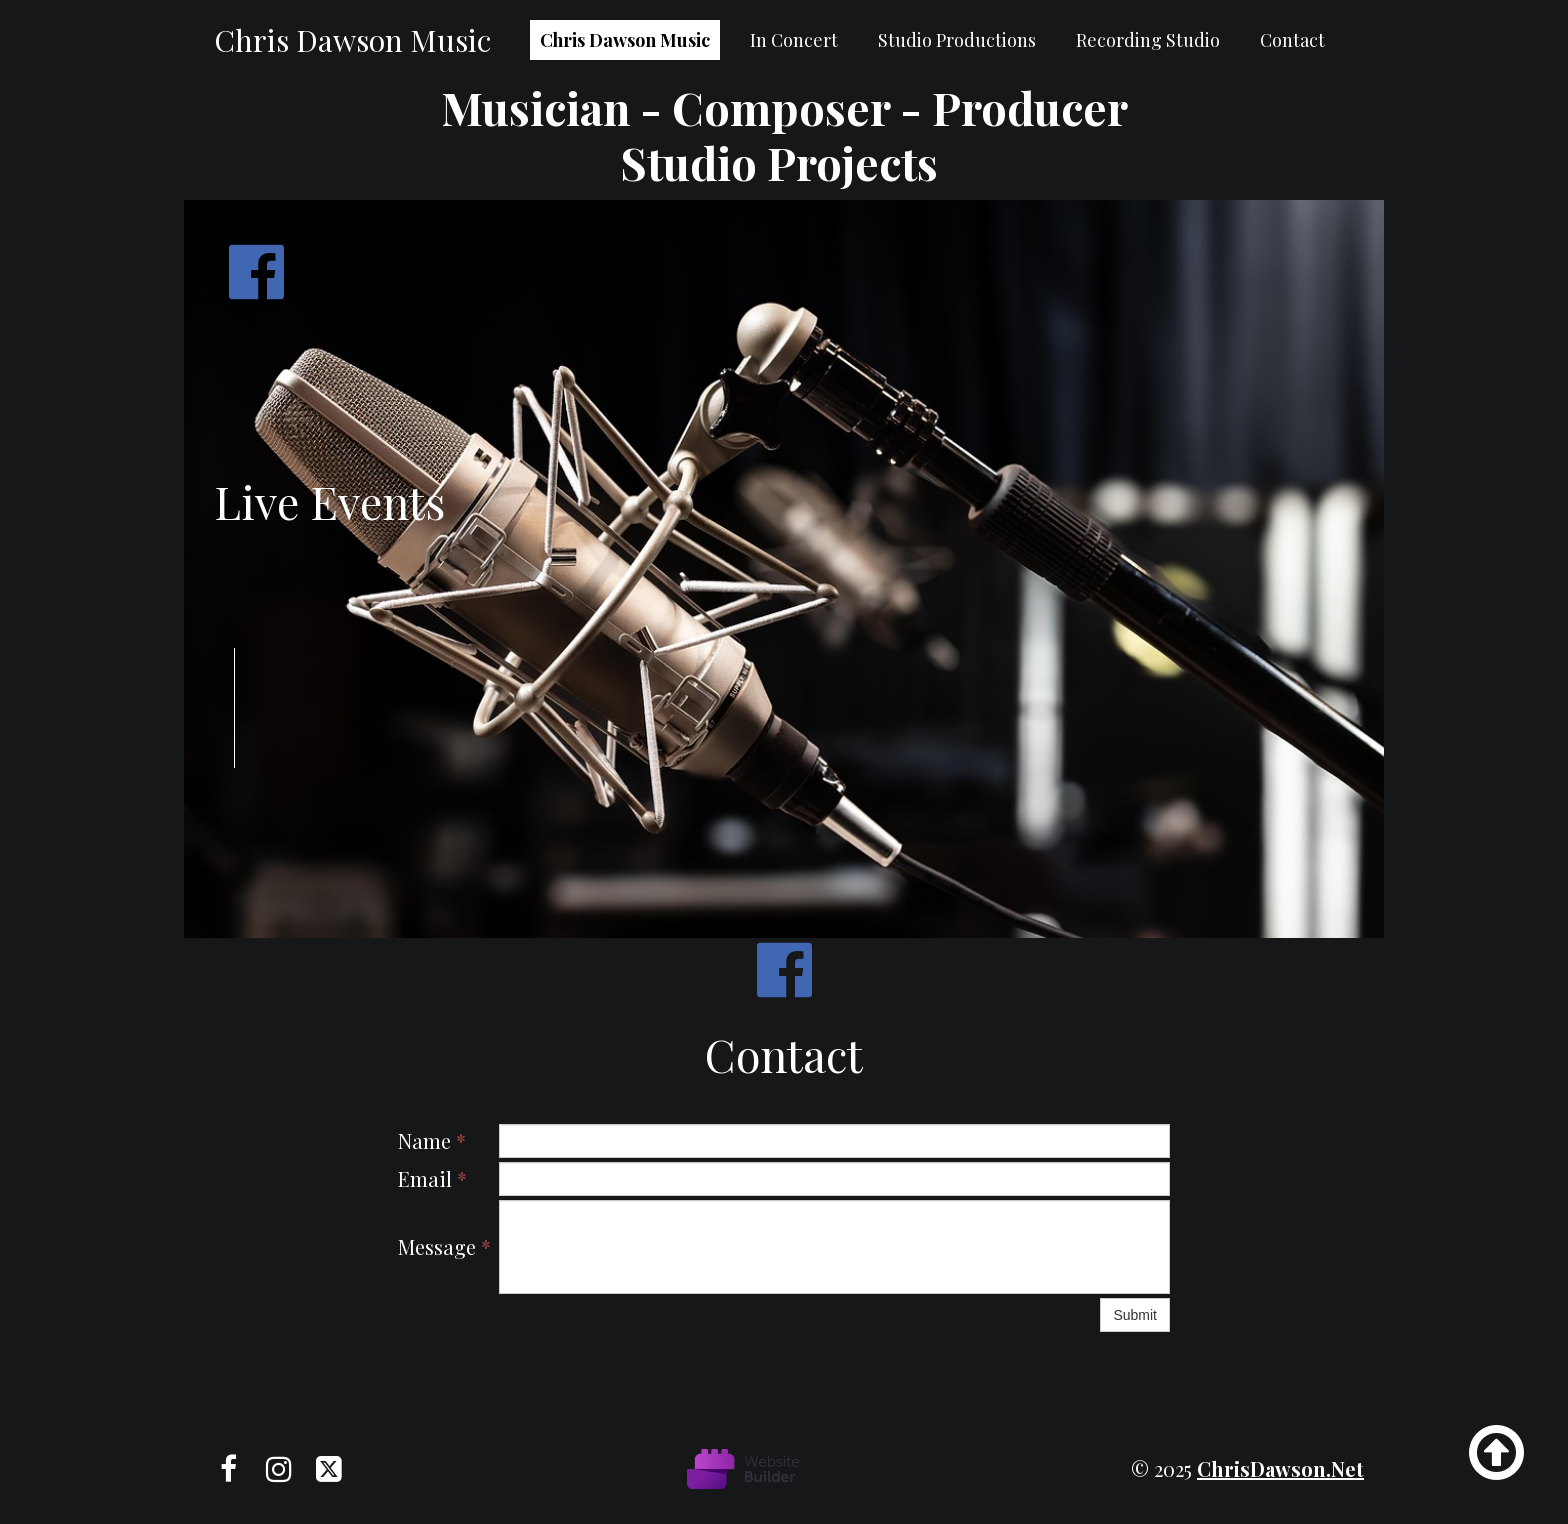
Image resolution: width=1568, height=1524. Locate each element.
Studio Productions (957, 40)
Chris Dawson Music (625, 40)
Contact (1292, 40)
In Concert (794, 40)
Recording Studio (1148, 40)
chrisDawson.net (1280, 1468)
